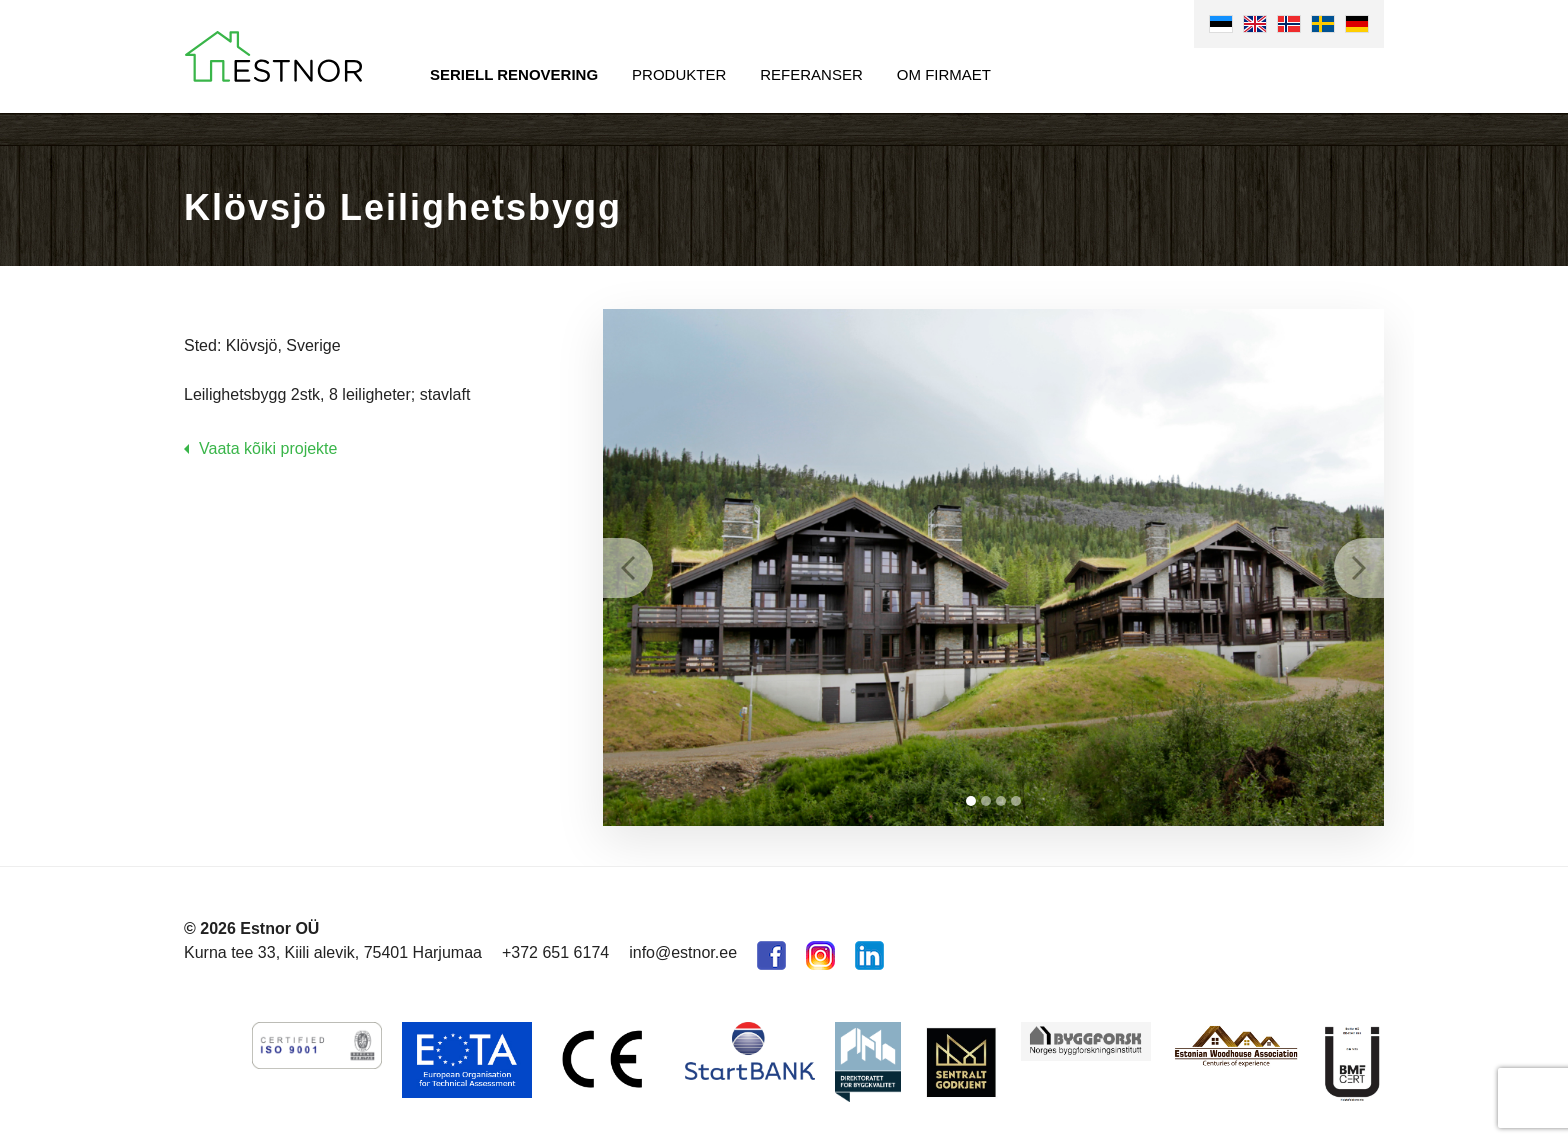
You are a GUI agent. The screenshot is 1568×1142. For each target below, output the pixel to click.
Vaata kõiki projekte (268, 448)
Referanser (811, 74)
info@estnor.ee (683, 952)
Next (1359, 568)
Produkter (679, 74)
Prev (628, 568)
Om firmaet (944, 74)
